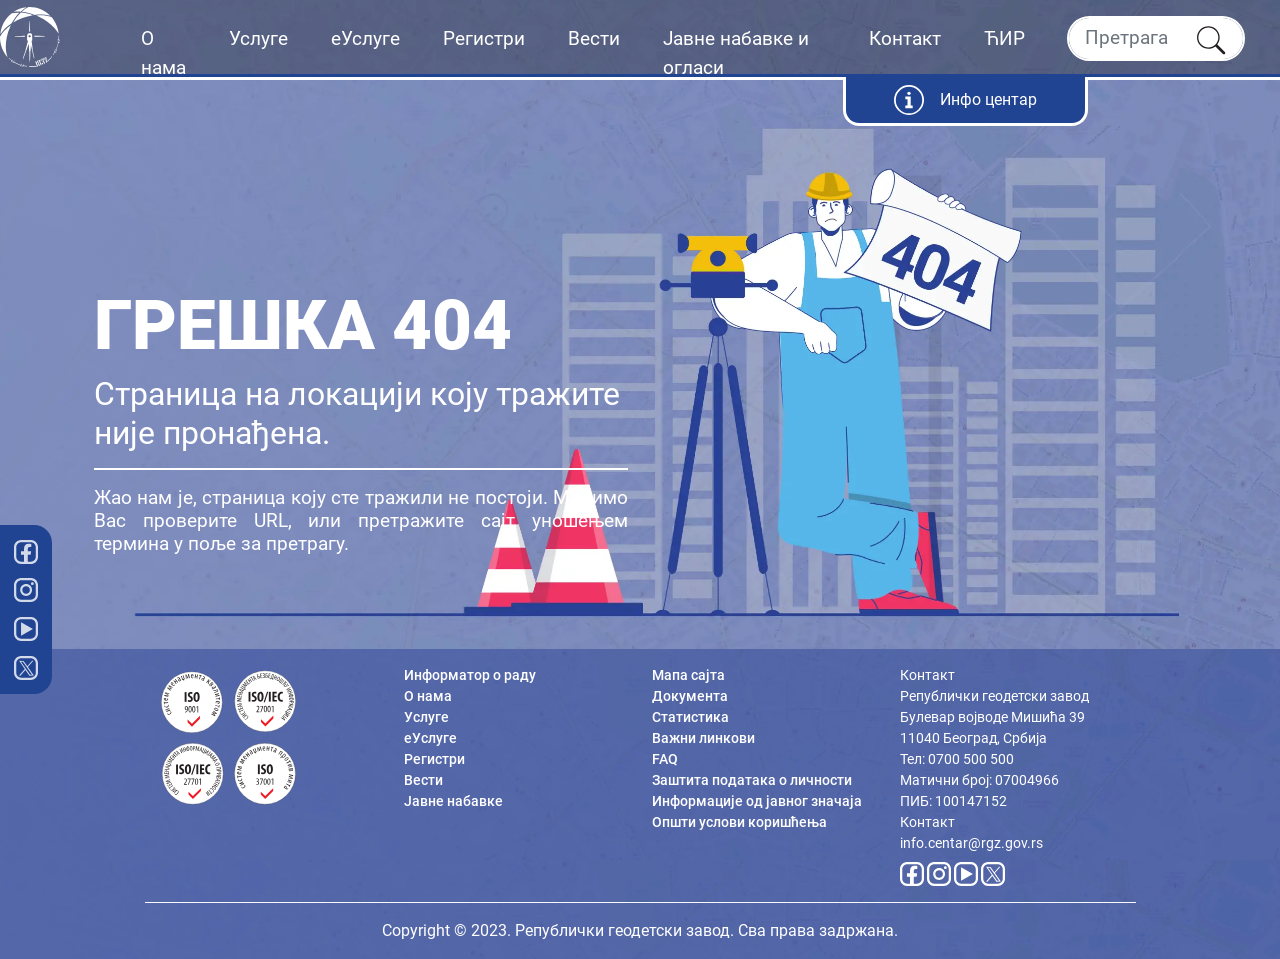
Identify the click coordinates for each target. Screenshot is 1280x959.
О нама (163, 53)
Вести (594, 38)
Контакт (905, 38)
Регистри (484, 38)
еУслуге (365, 38)
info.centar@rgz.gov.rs (971, 843)
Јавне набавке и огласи (736, 53)
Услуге (258, 38)
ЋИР (1004, 38)
